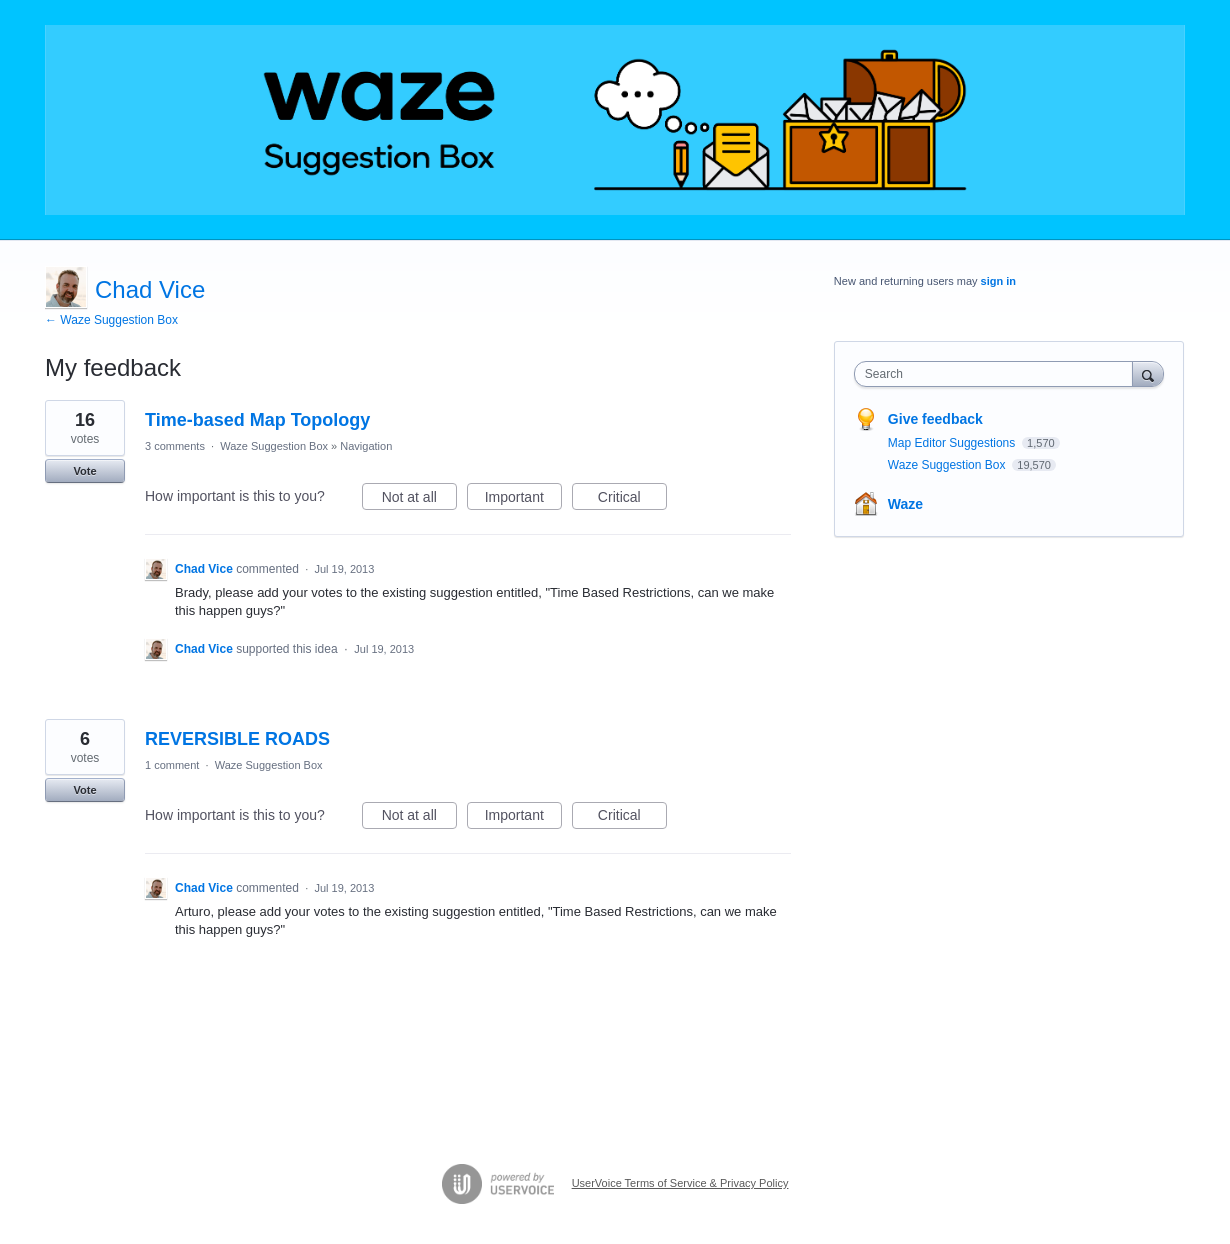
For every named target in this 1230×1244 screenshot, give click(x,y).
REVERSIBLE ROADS (237, 739)
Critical (632, 500)
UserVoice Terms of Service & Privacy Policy (680, 1183)
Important (523, 500)
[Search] (1148, 373)
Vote (84, 471)
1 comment (172, 765)
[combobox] (998, 374)
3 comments (175, 446)
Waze (905, 504)
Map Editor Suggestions (953, 443)
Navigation (366, 446)
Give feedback (935, 419)
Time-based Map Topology (257, 420)
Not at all (419, 500)
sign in (998, 281)
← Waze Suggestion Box (111, 320)
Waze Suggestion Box (274, 446)
